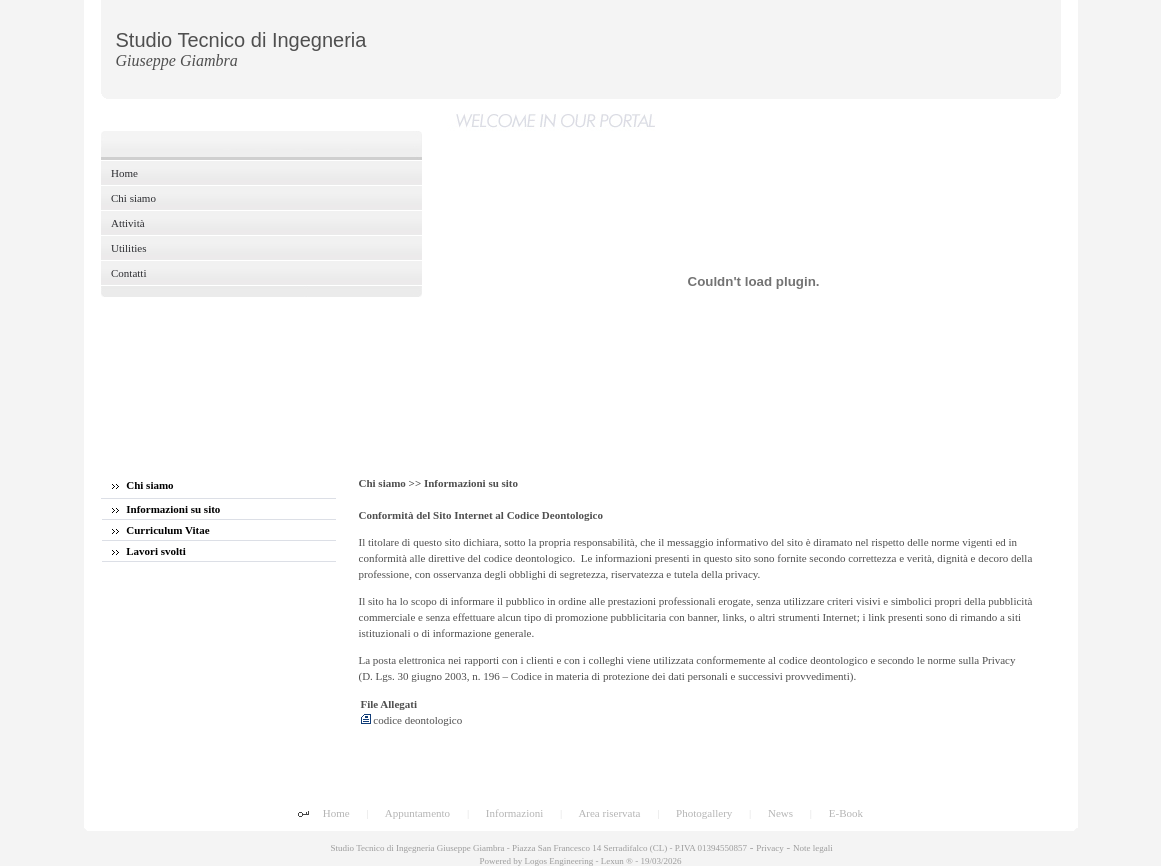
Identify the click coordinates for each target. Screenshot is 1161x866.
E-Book (846, 813)
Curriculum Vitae (161, 530)
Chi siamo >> (391, 483)
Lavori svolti (149, 551)
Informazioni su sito (166, 509)
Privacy (770, 848)
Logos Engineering (559, 861)
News (780, 813)
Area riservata (609, 813)
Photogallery (704, 813)
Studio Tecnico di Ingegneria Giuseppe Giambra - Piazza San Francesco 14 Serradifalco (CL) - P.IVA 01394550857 (537, 848)
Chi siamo (143, 485)
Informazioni (514, 813)
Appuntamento (417, 813)
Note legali (813, 848)
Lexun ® (617, 861)
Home (336, 813)
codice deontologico (412, 720)
